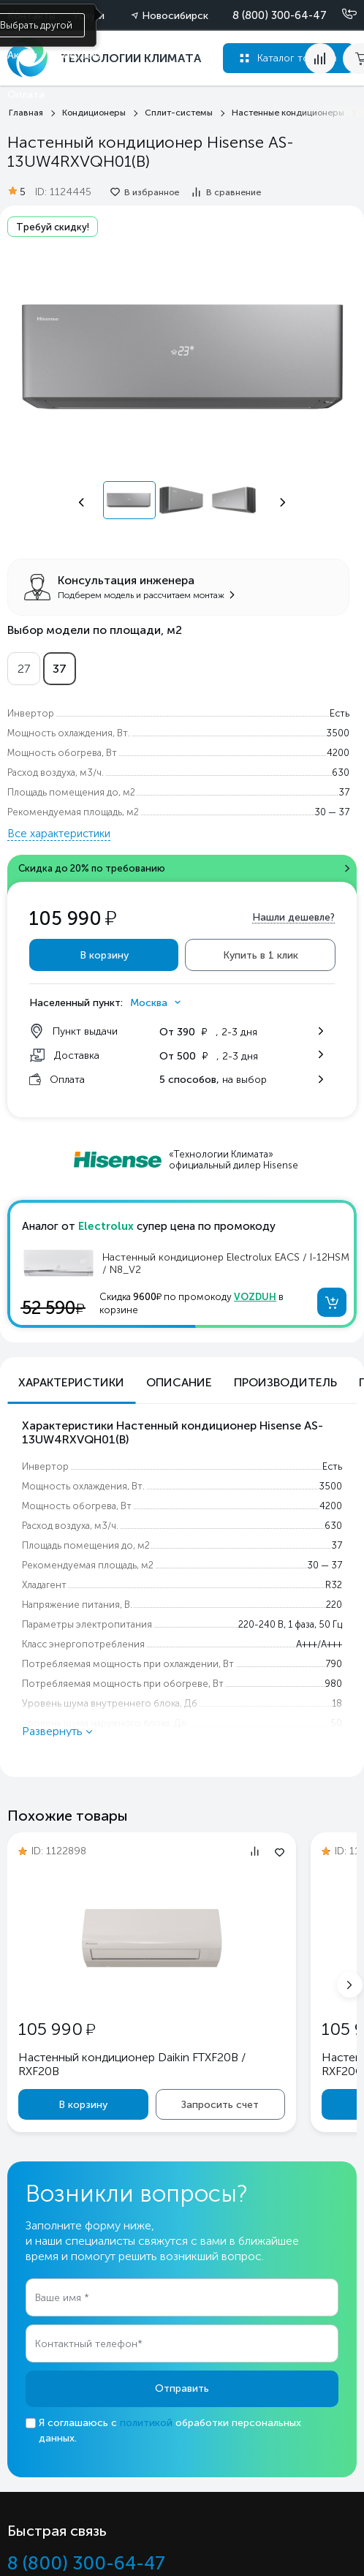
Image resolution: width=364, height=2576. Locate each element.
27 (24, 669)
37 (60, 669)
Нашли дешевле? (293, 917)
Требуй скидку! (52, 227)
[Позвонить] (341, 15)
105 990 (56, 2028)
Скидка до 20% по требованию (91, 868)
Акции (22, 55)
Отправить (182, 2388)
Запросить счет (220, 2105)
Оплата (26, 94)
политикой (146, 2423)
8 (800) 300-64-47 (279, 15)
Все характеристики (58, 833)
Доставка (79, 55)
